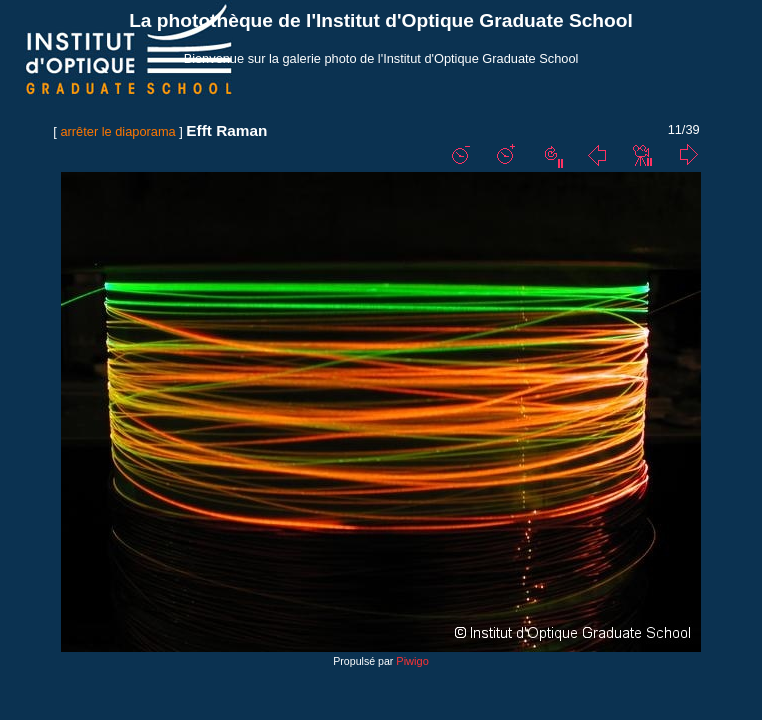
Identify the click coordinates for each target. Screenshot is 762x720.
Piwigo (412, 661)
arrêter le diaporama (117, 131)
